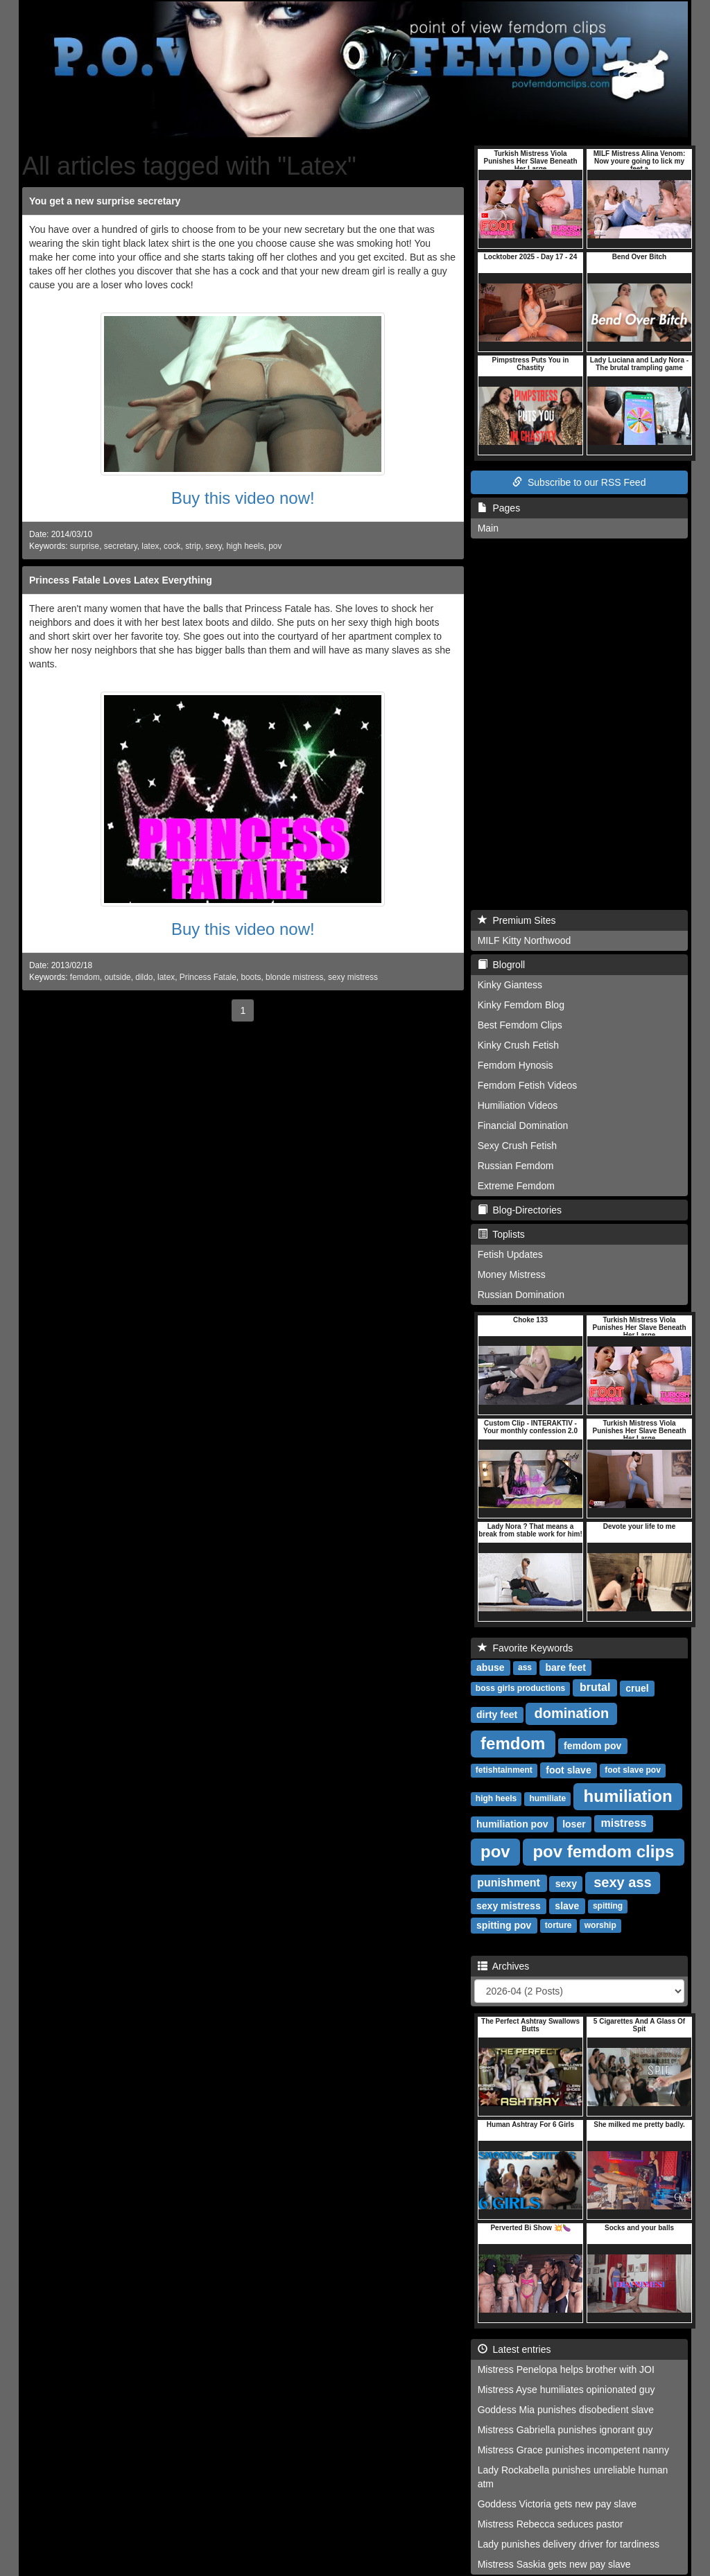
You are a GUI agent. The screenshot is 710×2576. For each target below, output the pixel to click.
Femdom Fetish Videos (528, 1085)
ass (525, 1668)
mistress (624, 1824)
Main (488, 528)
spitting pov (503, 1925)
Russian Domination (521, 1294)
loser (573, 1824)
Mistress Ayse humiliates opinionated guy (566, 2389)
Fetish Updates (510, 1254)
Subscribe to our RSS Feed (579, 482)
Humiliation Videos (518, 1105)
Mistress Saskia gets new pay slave (554, 2564)
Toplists (501, 1234)
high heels (244, 546)
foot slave (568, 1770)
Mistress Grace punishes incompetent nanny (573, 2449)
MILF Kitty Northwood (524, 940)
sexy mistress (353, 977)
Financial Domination (523, 1125)
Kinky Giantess (510, 984)
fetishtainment (504, 1771)
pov (275, 546)
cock (172, 546)
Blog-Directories (520, 1210)
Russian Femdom (516, 1165)
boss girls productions (520, 1689)
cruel (636, 1688)
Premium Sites (517, 920)
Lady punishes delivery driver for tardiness (568, 2544)
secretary (120, 546)
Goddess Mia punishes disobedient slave (566, 2409)
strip (192, 546)
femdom (85, 977)
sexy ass (622, 1882)
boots (251, 977)
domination (571, 1713)
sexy (213, 546)
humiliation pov (512, 1824)
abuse (490, 1667)
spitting (608, 1906)
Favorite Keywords (525, 1648)
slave (567, 1905)
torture (558, 1926)
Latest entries (514, 2349)
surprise (84, 546)
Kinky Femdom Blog (521, 1004)
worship (600, 1926)
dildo (144, 977)
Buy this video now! (243, 498)
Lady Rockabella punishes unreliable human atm (573, 2476)
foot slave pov (633, 1771)
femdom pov (592, 1745)
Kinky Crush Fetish (518, 1045)
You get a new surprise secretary (104, 201)
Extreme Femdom (516, 1185)
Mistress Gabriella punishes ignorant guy (565, 2429)
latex (150, 546)
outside (117, 977)
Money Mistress (512, 1274)
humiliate (547, 1799)
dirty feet (496, 1714)
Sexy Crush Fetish (517, 1145)
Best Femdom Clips (520, 1025)
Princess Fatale (208, 977)
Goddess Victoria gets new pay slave (557, 2503)
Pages (499, 508)
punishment (508, 1883)
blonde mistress (294, 977)
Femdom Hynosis (515, 1065)
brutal (595, 1688)
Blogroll (501, 964)
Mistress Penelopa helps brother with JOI (566, 2369)
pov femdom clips (603, 1851)
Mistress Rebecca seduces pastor (550, 2524)
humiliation (628, 1796)
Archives (504, 1966)
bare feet (565, 1667)
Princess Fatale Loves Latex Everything (120, 580)
